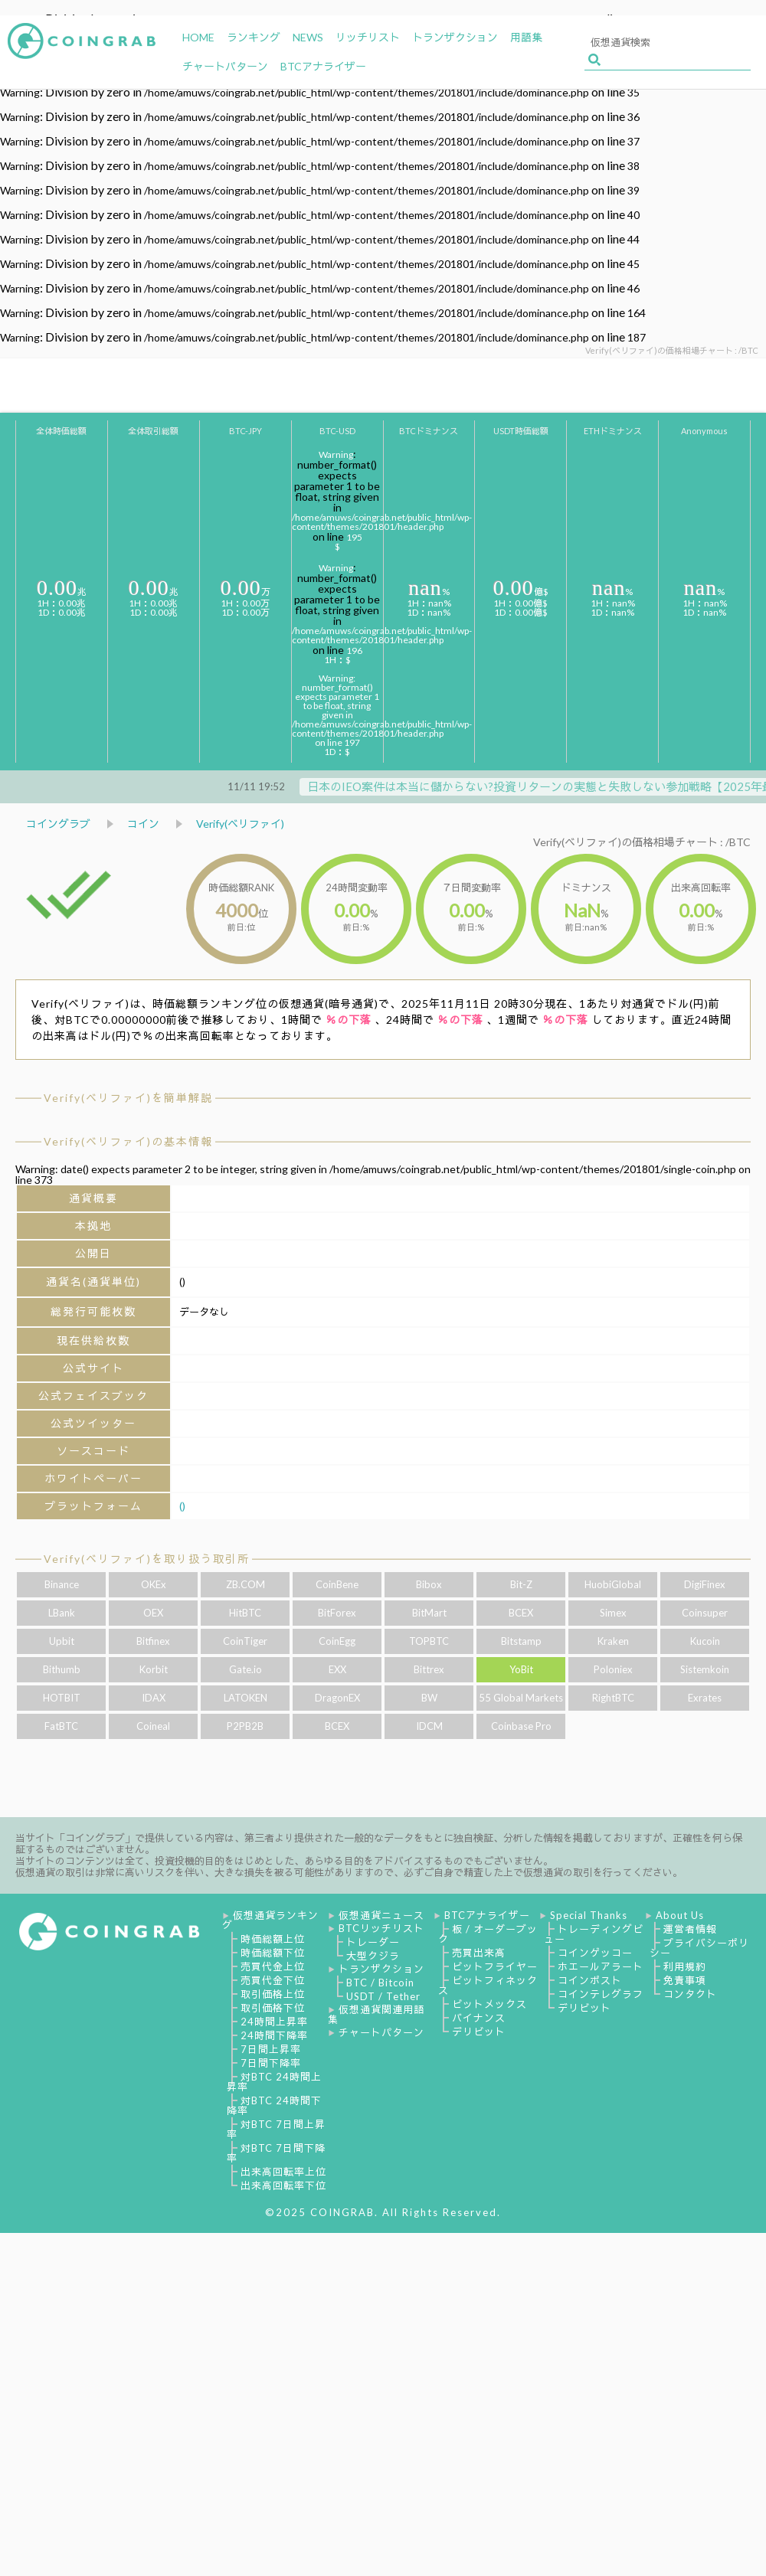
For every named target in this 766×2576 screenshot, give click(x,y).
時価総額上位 (273, 1939)
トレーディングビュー (593, 1934)
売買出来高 (479, 1953)
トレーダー (373, 1942)
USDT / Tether (383, 1996)
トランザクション (381, 1969)
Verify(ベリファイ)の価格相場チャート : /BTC (642, 841)
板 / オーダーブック (488, 1934)
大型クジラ (373, 1956)
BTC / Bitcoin (380, 1982)
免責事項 (684, 1980)
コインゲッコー (595, 1953)
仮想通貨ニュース (381, 1915)
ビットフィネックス (488, 1985)
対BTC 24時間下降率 (274, 2105)
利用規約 (684, 1966)
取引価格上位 (273, 1994)
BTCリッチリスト (381, 1928)
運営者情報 (690, 1929)
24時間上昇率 (274, 2021)
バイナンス (479, 2018)
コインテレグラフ (600, 1994)
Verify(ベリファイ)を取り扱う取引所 (147, 1558)
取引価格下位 (273, 2008)
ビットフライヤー (495, 1966)
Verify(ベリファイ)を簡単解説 (128, 1097)
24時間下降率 (274, 2035)
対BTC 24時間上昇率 (274, 2082)
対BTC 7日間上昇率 (276, 2129)
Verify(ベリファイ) (240, 823)
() (182, 1505)
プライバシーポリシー (699, 1948)
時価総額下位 (273, 1953)
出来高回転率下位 (283, 2185)
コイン (143, 823)
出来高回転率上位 (283, 2172)
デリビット (479, 2031)
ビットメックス (489, 2004)
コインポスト (590, 1980)
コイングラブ (58, 823)
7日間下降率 (271, 2063)
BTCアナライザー (487, 1915)
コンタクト (690, 1994)
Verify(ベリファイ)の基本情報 (128, 1141)
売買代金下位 (273, 1980)
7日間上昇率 (271, 2049)
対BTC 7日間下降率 (276, 2153)
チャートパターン (381, 2032)
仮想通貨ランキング (270, 1920)
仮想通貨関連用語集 (376, 2014)
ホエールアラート (600, 1966)
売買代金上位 (273, 1966)
